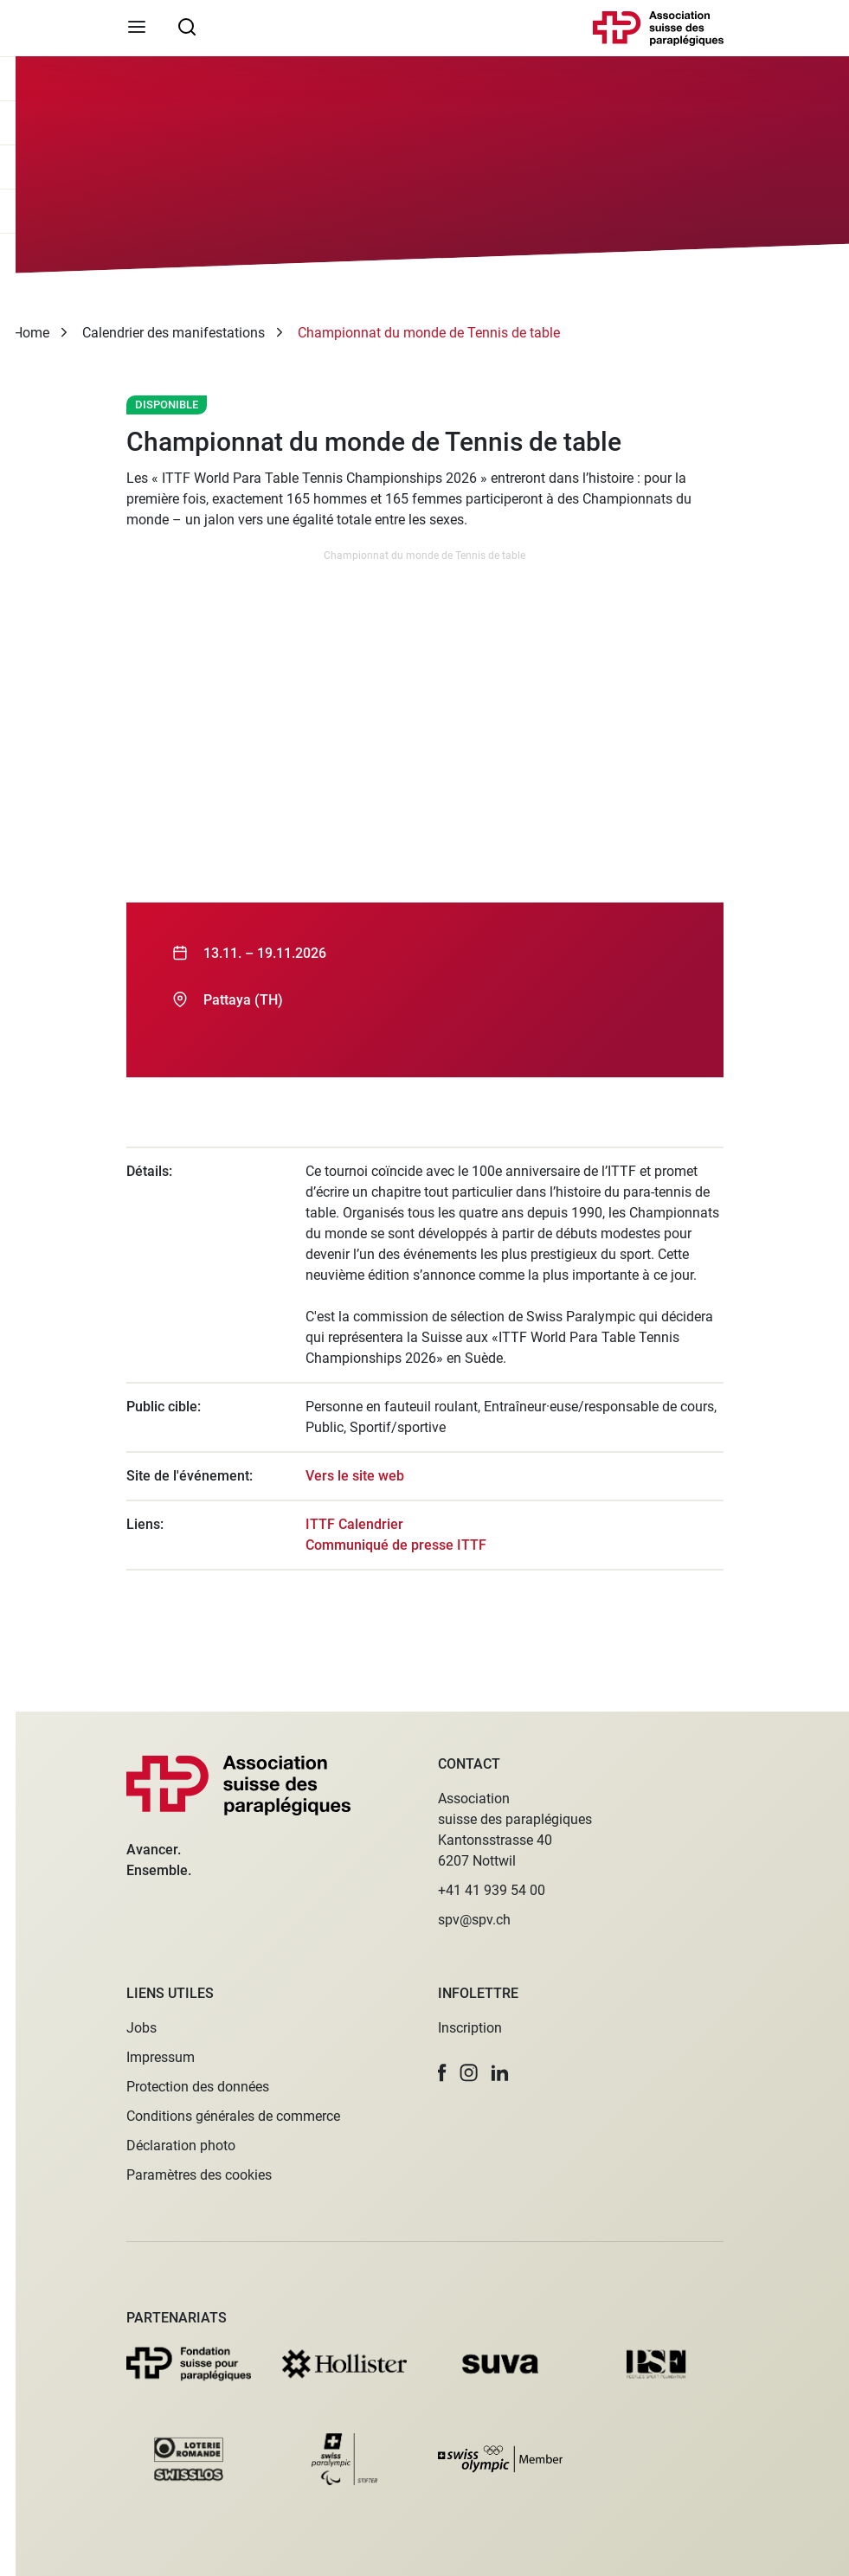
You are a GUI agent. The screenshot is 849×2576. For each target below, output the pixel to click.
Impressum (160, 2057)
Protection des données (197, 2086)
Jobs (141, 2028)
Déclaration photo (180, 2145)
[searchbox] (187, 26)
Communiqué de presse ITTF (396, 1545)
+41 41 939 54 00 (491, 1890)
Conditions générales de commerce (233, 2116)
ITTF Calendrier (354, 1524)
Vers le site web (355, 1476)
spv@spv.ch (474, 1919)
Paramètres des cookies (199, 2175)
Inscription (470, 2028)
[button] (442, 2073)
